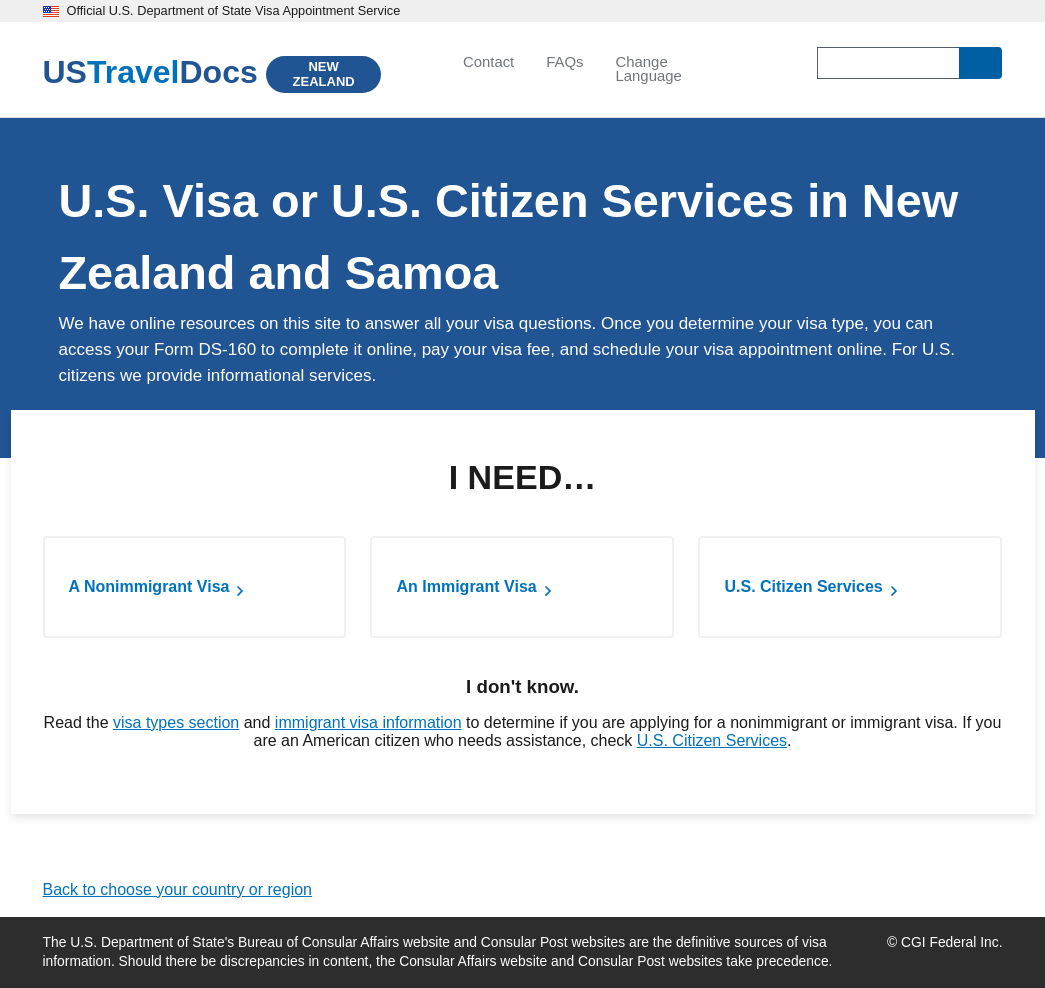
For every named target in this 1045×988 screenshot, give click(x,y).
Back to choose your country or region (177, 889)
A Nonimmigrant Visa (149, 586)
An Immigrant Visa (466, 586)
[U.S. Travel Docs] (150, 72)
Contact (488, 62)
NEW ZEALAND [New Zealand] (324, 74)
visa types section (176, 722)
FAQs (564, 62)
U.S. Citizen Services (803, 586)
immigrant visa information (368, 722)
